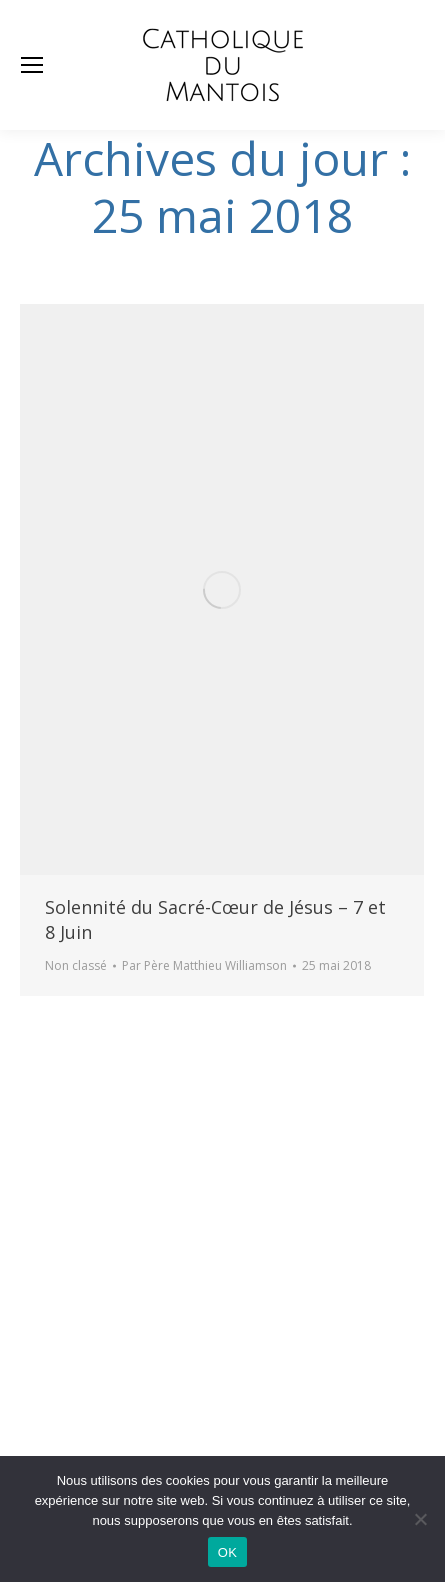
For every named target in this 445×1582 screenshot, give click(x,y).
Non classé (76, 965)
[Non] (420, 1519)
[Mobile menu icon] (32, 65)
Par (204, 965)
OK (227, 1552)
